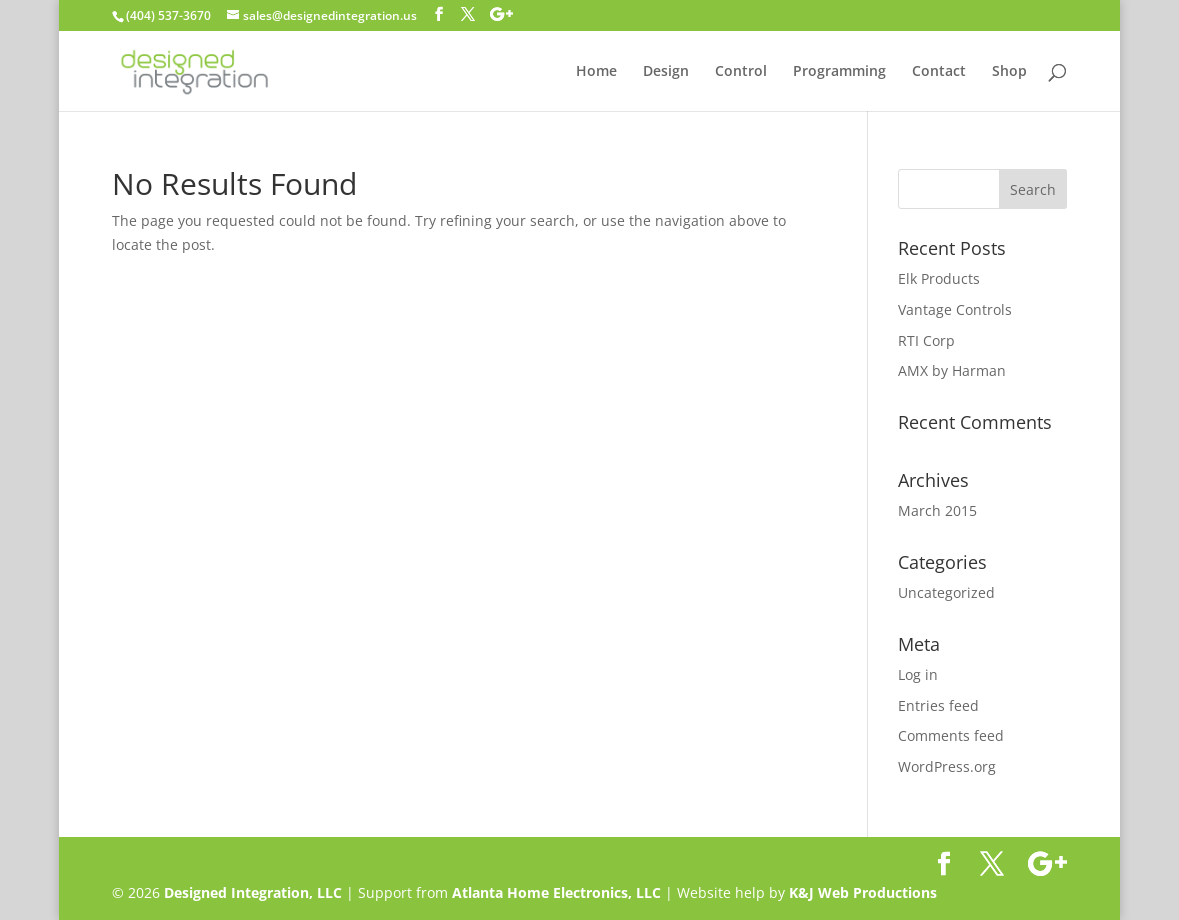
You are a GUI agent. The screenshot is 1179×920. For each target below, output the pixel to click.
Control (741, 72)
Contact (939, 72)
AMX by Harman (952, 370)
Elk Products (939, 278)
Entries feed (938, 705)
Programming (839, 72)
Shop (1009, 72)
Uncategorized (946, 592)
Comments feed (951, 735)
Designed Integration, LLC (253, 892)
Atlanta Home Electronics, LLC (556, 892)
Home (596, 72)
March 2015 (937, 510)
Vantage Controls (955, 309)
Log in (918, 674)
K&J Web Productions (863, 892)
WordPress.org (947, 766)
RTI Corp (926, 340)
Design (666, 72)
